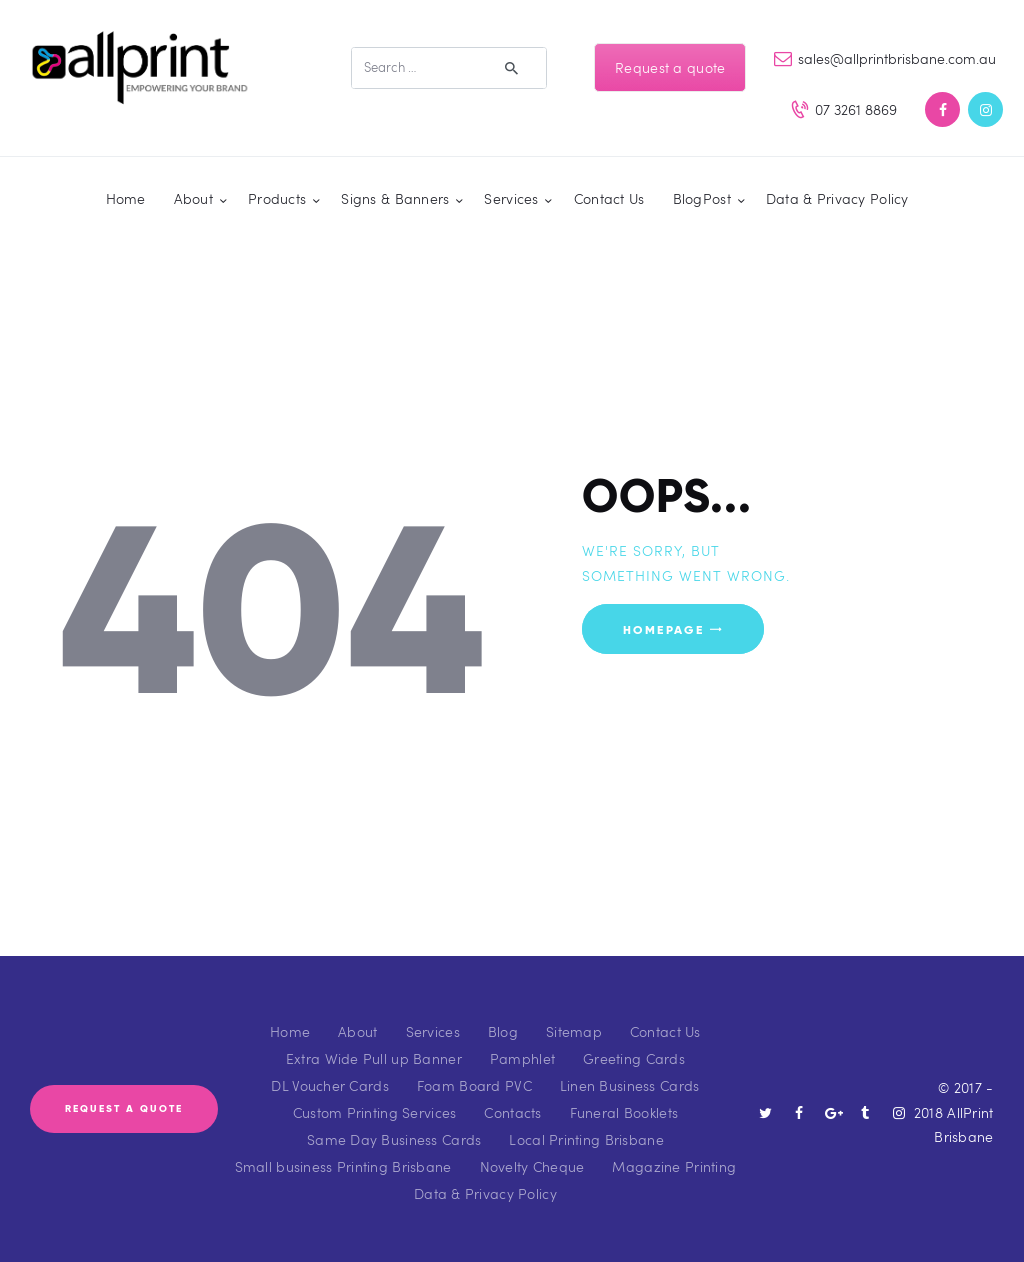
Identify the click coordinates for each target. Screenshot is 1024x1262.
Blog (503, 1031)
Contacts (512, 1112)
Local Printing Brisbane (586, 1139)
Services (433, 1031)
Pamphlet (522, 1058)
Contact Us (665, 1031)
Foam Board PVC (474, 1085)
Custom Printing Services (375, 1112)
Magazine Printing (674, 1166)
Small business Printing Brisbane (343, 1166)
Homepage (663, 628)
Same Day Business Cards (394, 1139)
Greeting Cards (634, 1058)
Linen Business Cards (630, 1085)
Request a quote (670, 67)
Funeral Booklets (624, 1112)
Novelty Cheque (532, 1166)
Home (290, 1031)
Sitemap (574, 1031)
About (357, 1031)
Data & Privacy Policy (485, 1193)
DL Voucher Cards (329, 1085)
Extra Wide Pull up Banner (374, 1058)
